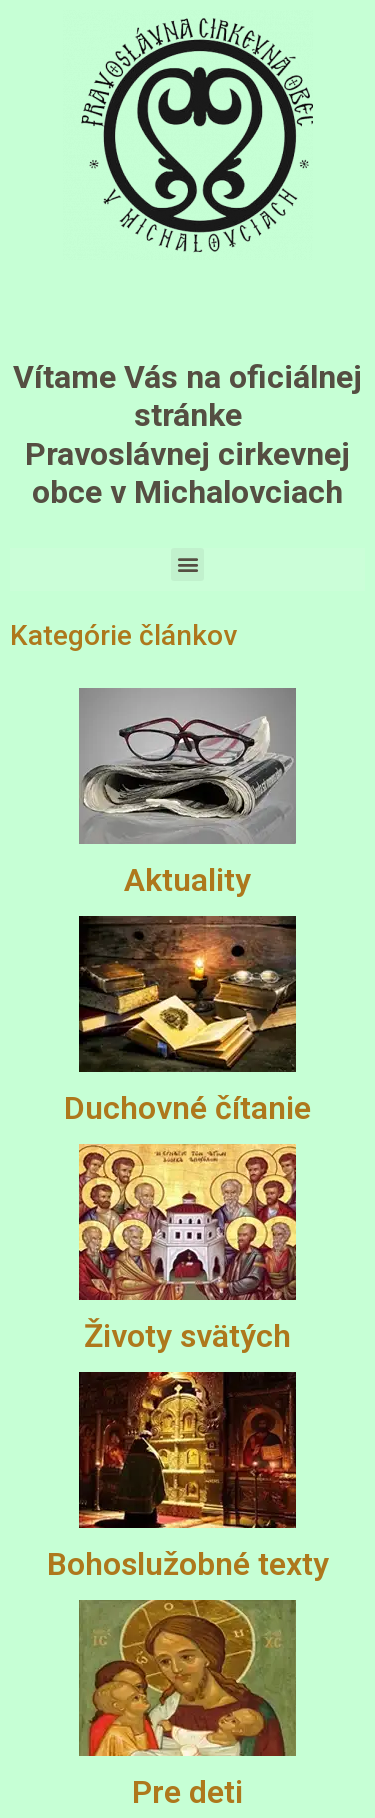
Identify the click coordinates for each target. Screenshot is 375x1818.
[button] (187, 564)
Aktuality (187, 880)
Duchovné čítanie (187, 1108)
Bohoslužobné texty (188, 1564)
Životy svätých (187, 1336)
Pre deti (187, 1792)
